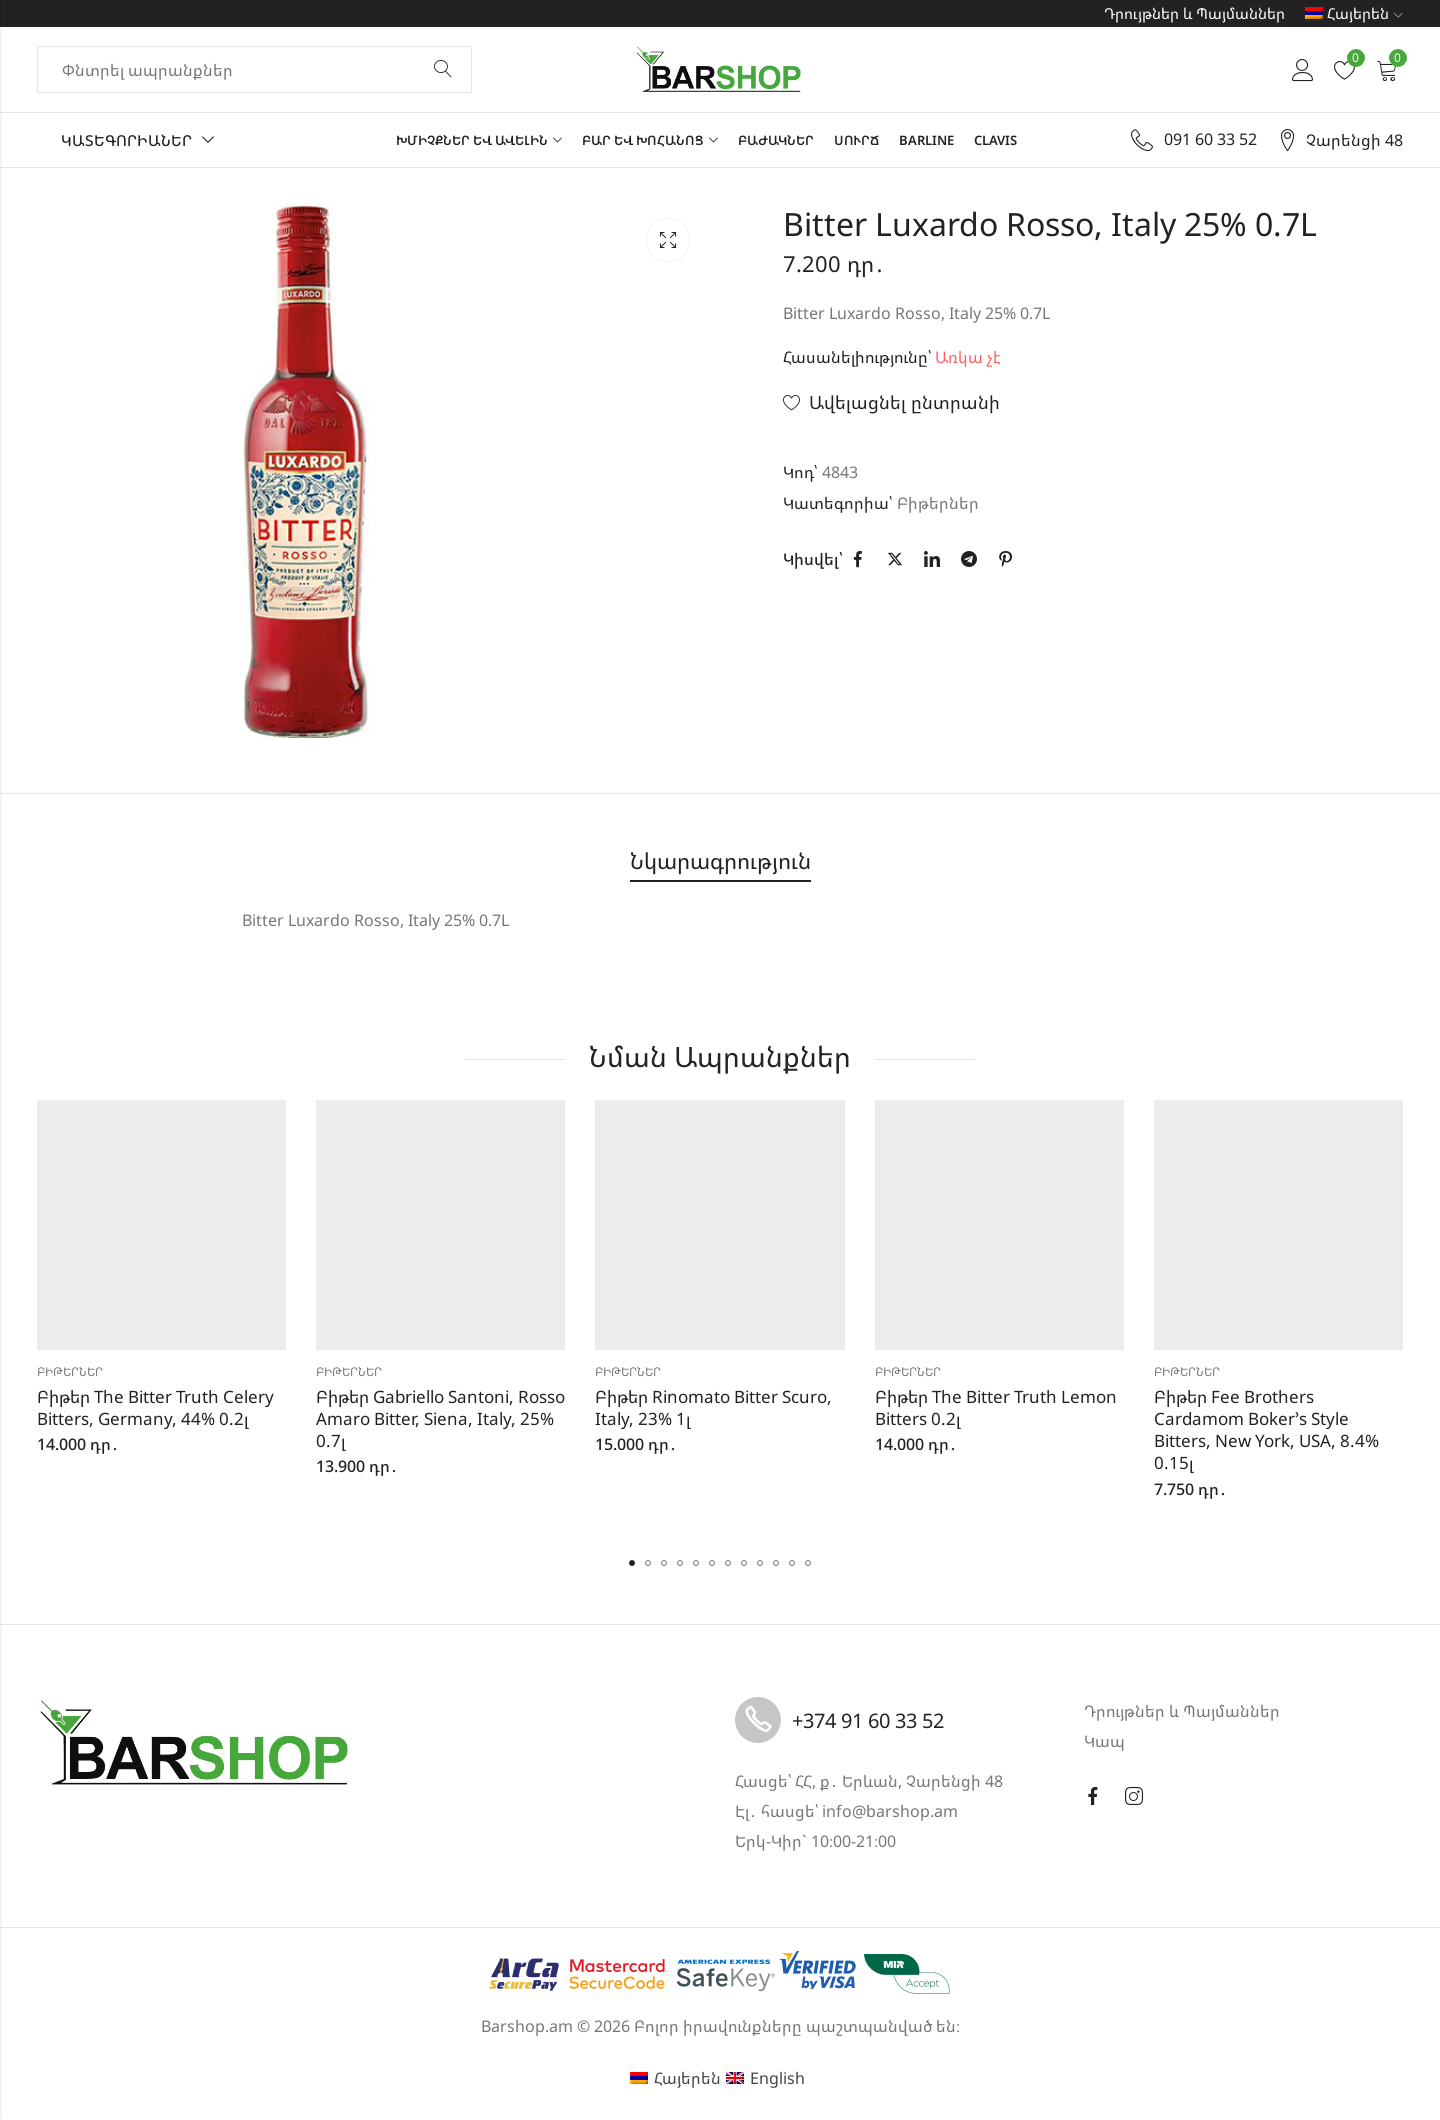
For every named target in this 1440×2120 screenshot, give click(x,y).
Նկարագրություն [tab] (720, 860)
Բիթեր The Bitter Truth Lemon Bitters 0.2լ (996, 1407)
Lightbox (668, 240)
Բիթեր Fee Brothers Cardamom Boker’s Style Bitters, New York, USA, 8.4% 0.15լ (1266, 1429)
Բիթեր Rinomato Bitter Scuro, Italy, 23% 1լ (713, 1407)
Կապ (1104, 1741)
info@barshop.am (890, 1811)
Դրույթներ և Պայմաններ (1194, 13)
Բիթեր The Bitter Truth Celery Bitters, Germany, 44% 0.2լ (155, 1407)
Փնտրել (443, 70)
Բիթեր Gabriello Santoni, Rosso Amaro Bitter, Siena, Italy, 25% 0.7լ (440, 1418)
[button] (632, 1563)
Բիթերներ (938, 503)
